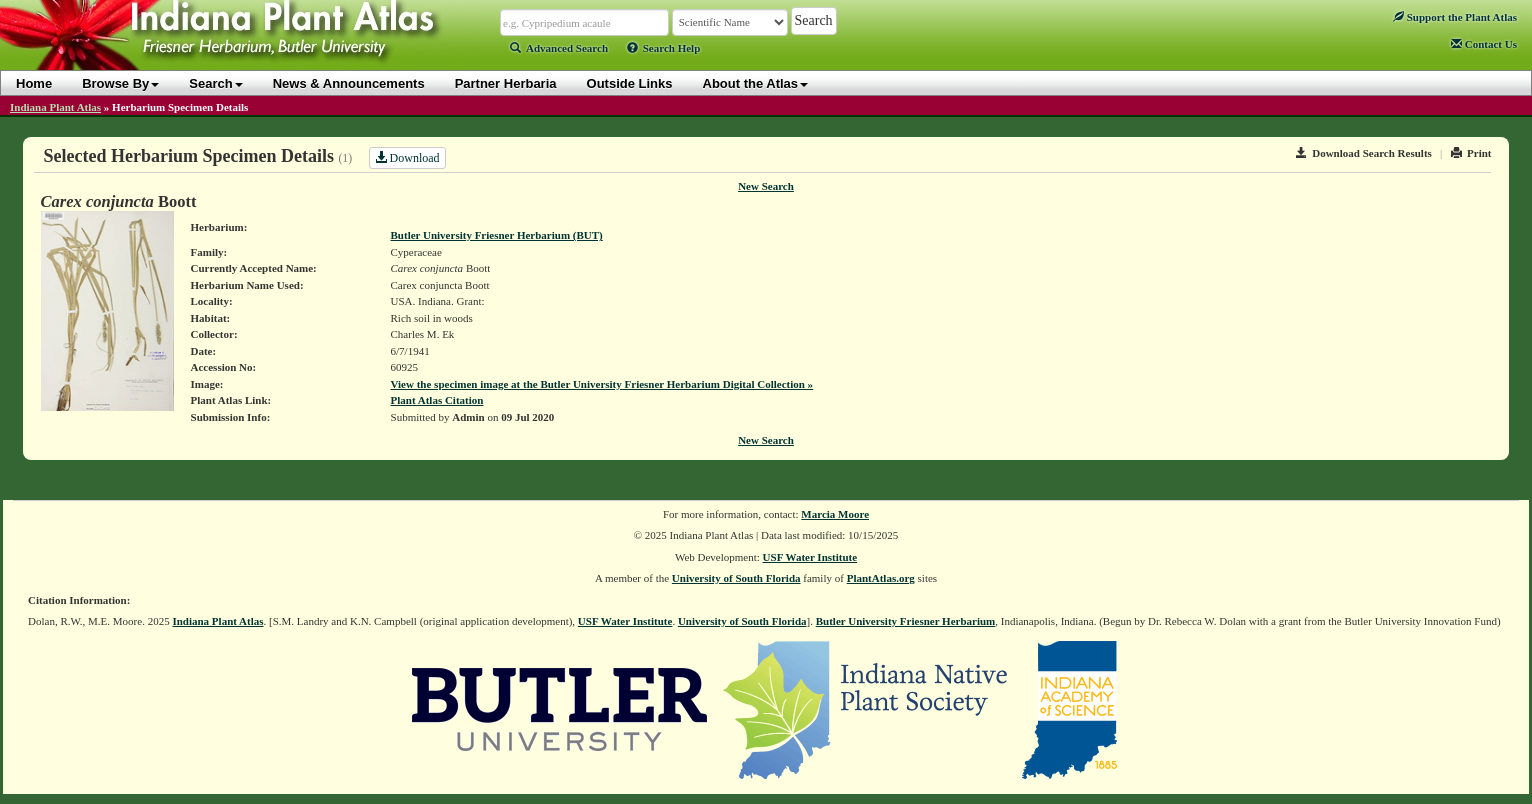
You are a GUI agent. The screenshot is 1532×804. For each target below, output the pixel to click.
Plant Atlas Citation (437, 400)
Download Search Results (1364, 153)
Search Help (664, 48)
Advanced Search (559, 48)
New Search (766, 186)
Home (34, 83)
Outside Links (630, 83)
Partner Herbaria (506, 83)
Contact (1484, 44)
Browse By (120, 83)
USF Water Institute (810, 557)
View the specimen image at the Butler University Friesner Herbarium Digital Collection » (602, 384)
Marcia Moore (835, 514)
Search (215, 83)
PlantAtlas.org (881, 578)
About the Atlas (756, 83)
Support (1455, 17)
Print (1471, 153)
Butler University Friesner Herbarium (906, 621)
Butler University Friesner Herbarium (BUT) (497, 235)
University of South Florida (736, 578)
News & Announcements (349, 83)
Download (407, 158)
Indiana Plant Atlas (55, 107)
